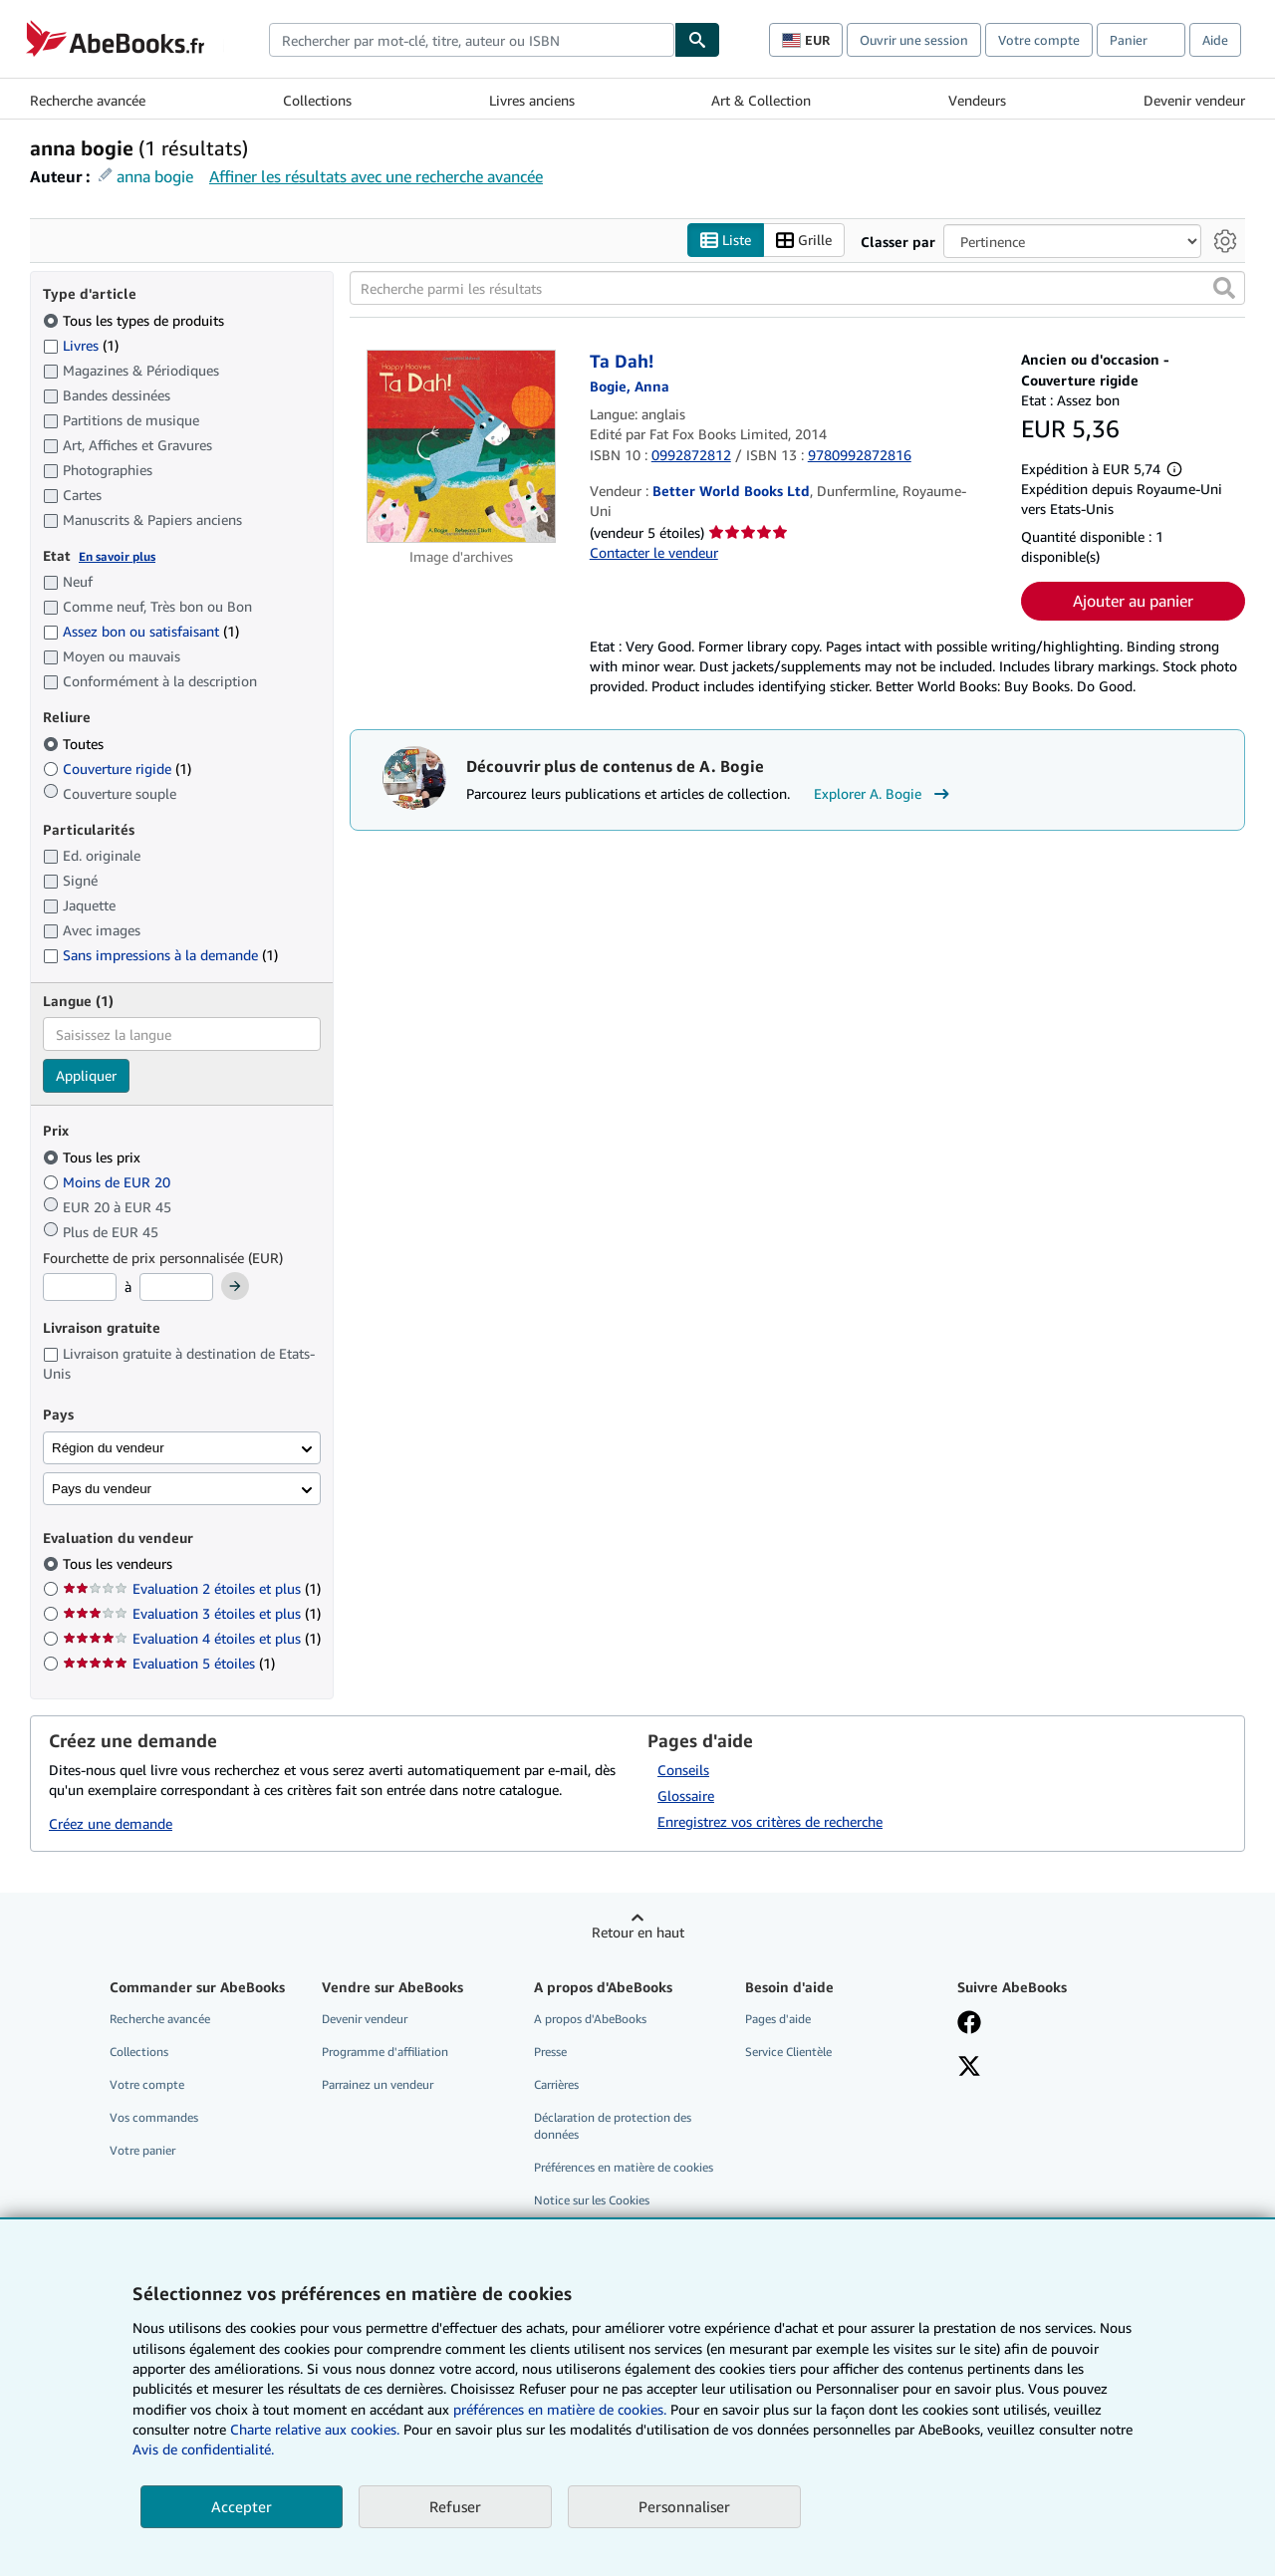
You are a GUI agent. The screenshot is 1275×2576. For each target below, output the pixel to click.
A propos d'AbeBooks (590, 2018)
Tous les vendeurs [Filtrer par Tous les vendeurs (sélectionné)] (119, 1563)
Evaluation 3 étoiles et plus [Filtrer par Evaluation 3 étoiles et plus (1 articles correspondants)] (192, 1613)
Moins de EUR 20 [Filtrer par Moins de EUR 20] (108, 1181)
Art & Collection (761, 100)
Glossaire (685, 1795)
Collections (317, 100)
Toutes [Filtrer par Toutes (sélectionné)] (75, 743)
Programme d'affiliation (385, 2051)
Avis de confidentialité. (203, 2449)
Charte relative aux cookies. (316, 2429)
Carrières (556, 2084)
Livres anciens (532, 100)
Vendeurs (977, 100)
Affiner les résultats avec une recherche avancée (376, 176)
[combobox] (471, 40)
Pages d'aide (778, 2018)
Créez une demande (110, 1823)
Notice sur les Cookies (591, 2199)
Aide (1215, 40)
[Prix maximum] (176, 1287)
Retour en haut (638, 1932)
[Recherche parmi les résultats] (797, 288)
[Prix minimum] (80, 1287)
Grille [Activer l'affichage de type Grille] (804, 240)
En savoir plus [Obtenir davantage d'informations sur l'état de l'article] (117, 556)
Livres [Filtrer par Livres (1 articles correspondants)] (81, 345)
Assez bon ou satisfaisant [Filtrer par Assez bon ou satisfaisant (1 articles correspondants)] (141, 631)
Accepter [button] (241, 2506)
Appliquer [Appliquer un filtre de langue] (86, 1075)
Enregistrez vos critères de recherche (770, 1821)
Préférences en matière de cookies (623, 2167)
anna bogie (155, 176)
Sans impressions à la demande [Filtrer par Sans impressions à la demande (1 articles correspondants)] (160, 954)
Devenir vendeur (1194, 100)
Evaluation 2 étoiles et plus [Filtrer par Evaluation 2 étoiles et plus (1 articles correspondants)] (192, 1588)
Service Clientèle (788, 2051)
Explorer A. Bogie (884, 794)
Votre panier (142, 2150)
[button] (1224, 288)
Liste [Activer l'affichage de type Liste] (725, 240)
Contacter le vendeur (654, 552)
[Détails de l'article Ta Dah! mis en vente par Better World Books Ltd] (462, 446)
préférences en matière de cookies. (559, 2409)
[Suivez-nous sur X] (969, 2068)
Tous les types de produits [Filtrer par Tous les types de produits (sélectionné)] (135, 320)
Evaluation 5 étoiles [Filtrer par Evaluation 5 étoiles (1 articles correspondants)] (169, 1663)
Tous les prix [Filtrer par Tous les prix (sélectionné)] (93, 1157)
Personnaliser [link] (684, 2506)
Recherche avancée (87, 100)
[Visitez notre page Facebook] (969, 2024)
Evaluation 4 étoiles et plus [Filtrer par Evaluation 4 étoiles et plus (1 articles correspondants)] (192, 1638)
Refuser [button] (455, 2506)
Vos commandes (154, 2117)
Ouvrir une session (914, 40)
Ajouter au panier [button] (1133, 601)
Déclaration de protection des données (612, 2126)
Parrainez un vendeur (377, 2084)
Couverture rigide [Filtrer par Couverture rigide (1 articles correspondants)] (117, 768)
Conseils (683, 1769)
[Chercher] (697, 40)
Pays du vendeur (101, 1488)
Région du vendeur (108, 1447)
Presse (550, 2051)
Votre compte (1039, 40)
